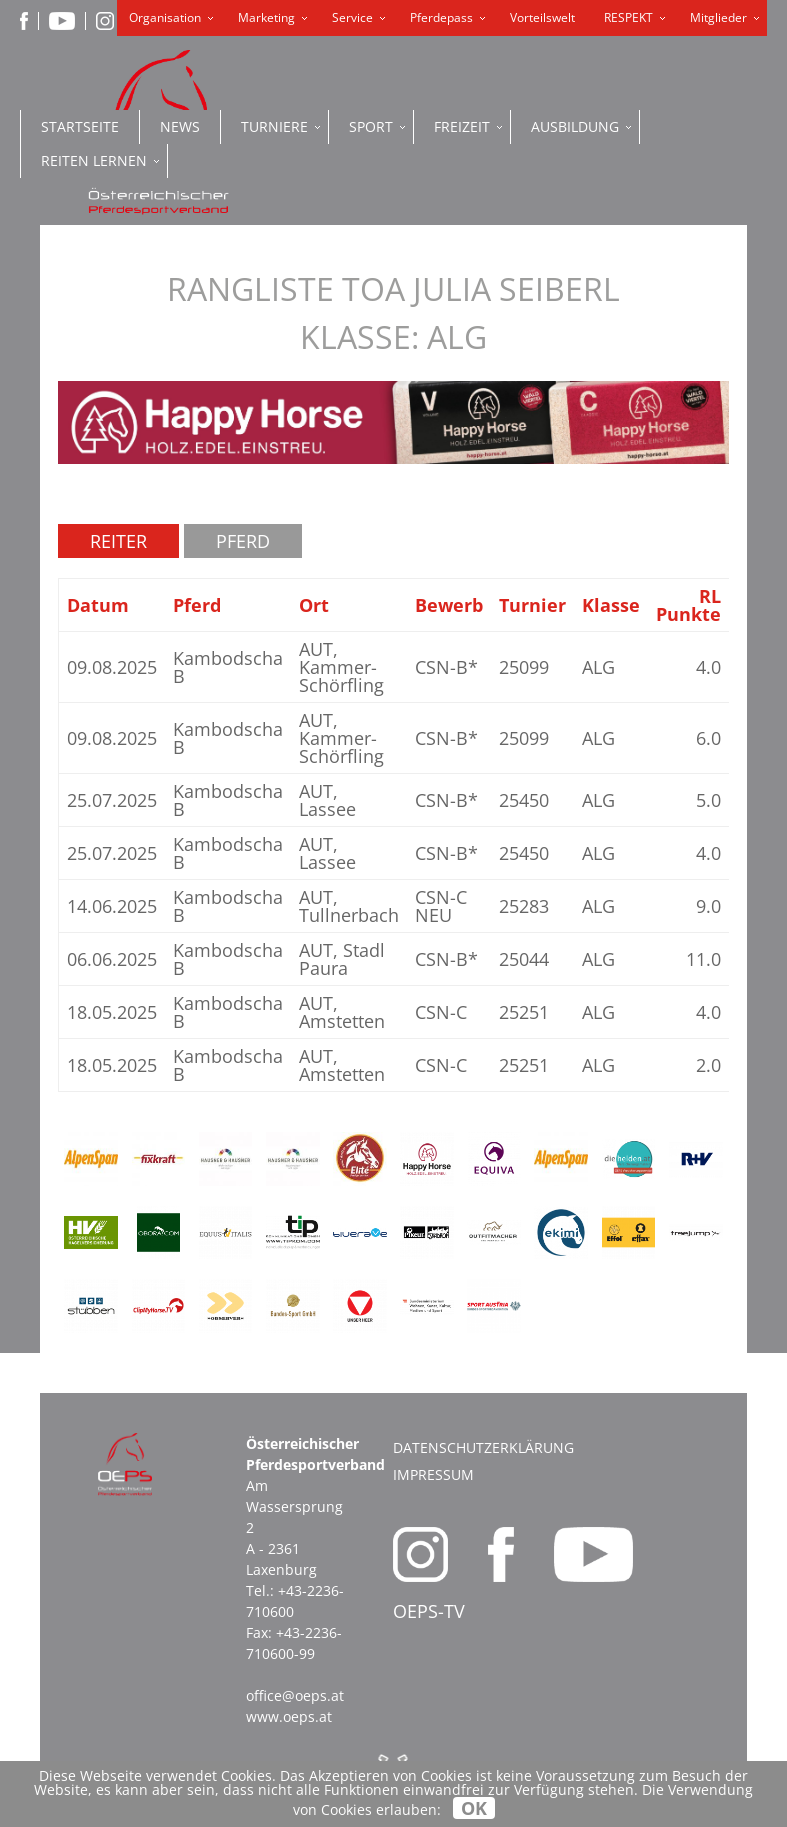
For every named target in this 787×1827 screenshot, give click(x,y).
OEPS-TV (429, 1611)
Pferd (243, 541)
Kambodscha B (228, 667)
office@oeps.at (295, 1695)
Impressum (433, 1474)
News (180, 126)
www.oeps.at (289, 1716)
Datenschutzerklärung (483, 1447)
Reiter (118, 541)
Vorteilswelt (542, 17)
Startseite (80, 126)
